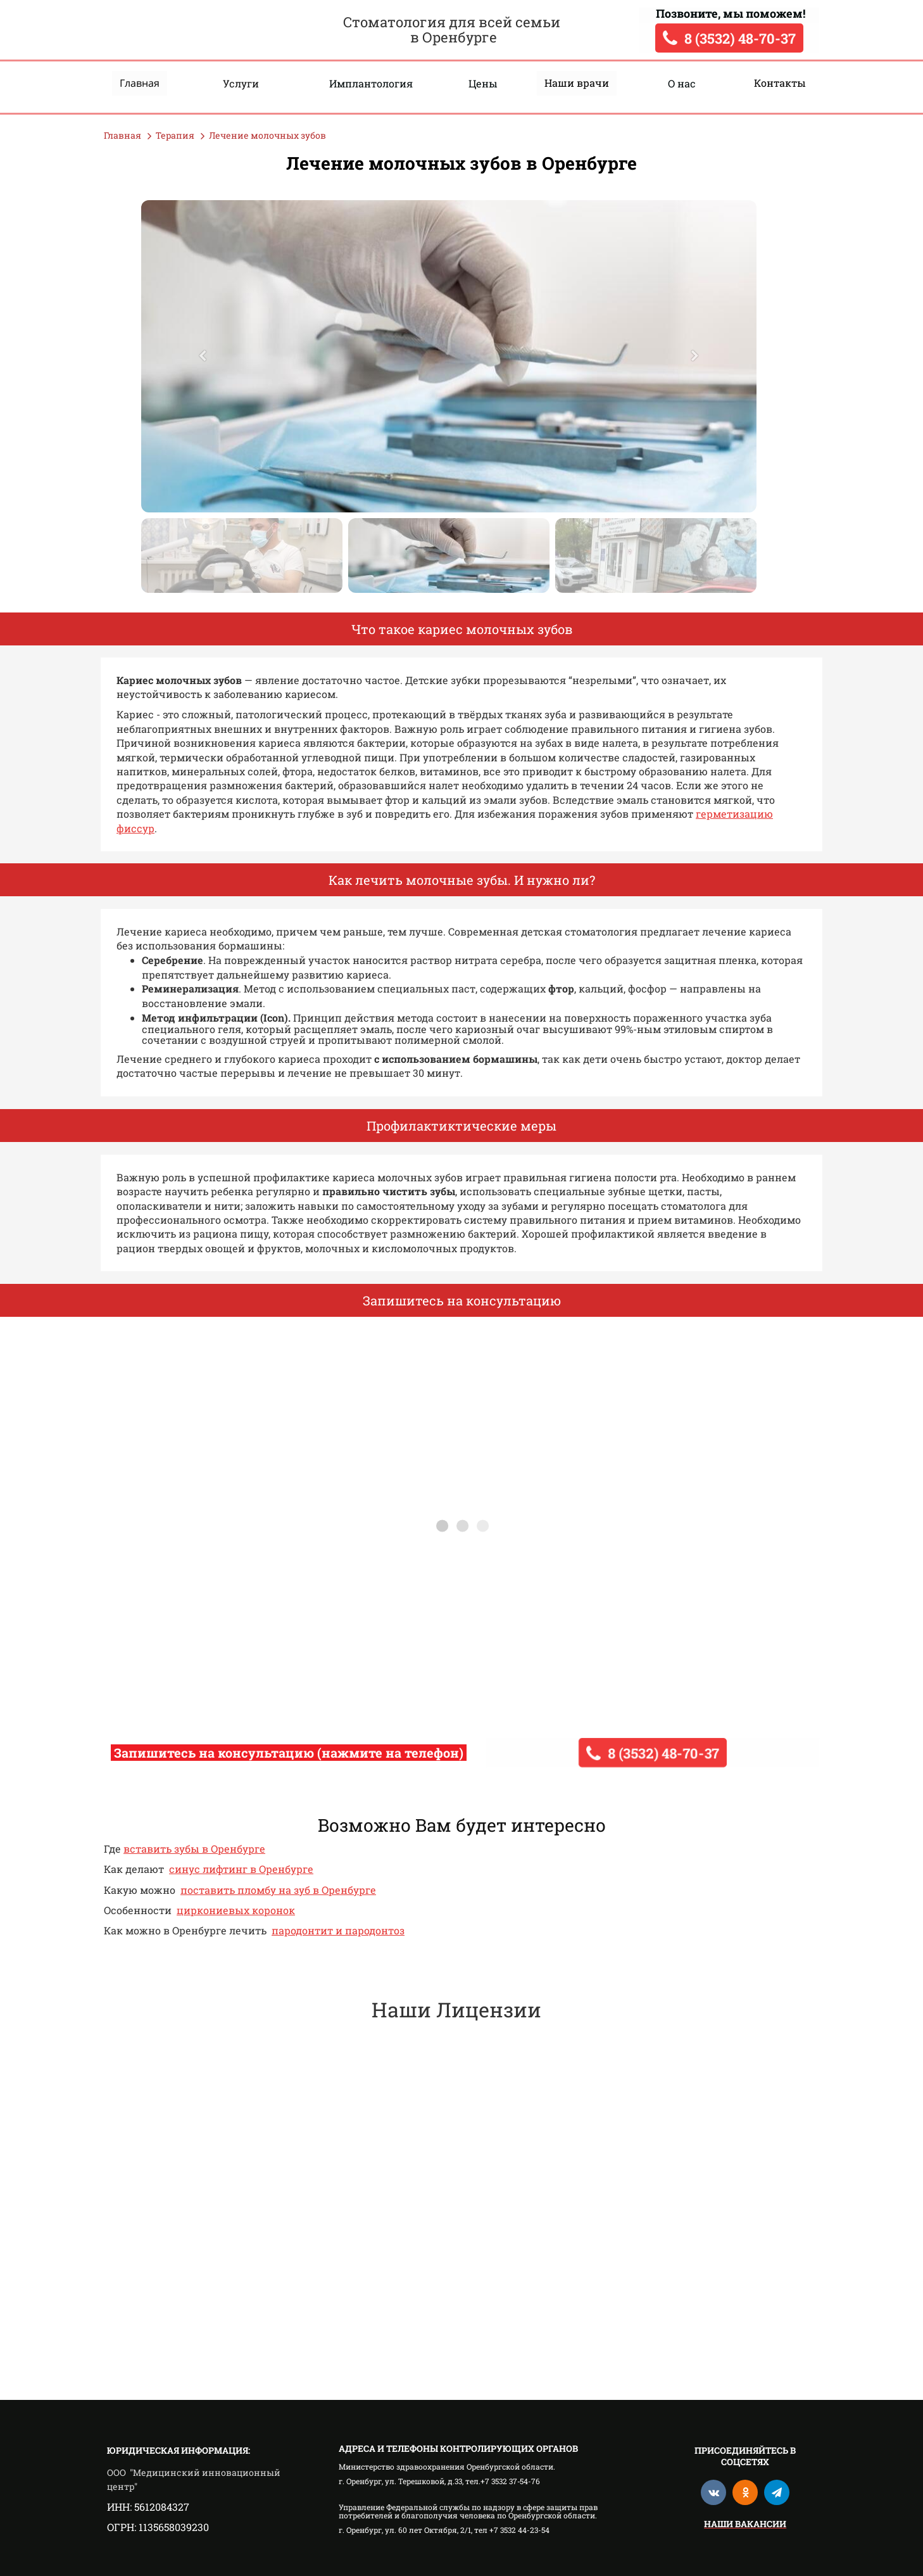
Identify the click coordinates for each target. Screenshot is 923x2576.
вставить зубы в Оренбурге (194, 1848)
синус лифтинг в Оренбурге (241, 1868)
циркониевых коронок (236, 1910)
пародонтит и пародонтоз (338, 1930)
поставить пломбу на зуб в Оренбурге (278, 1889)
